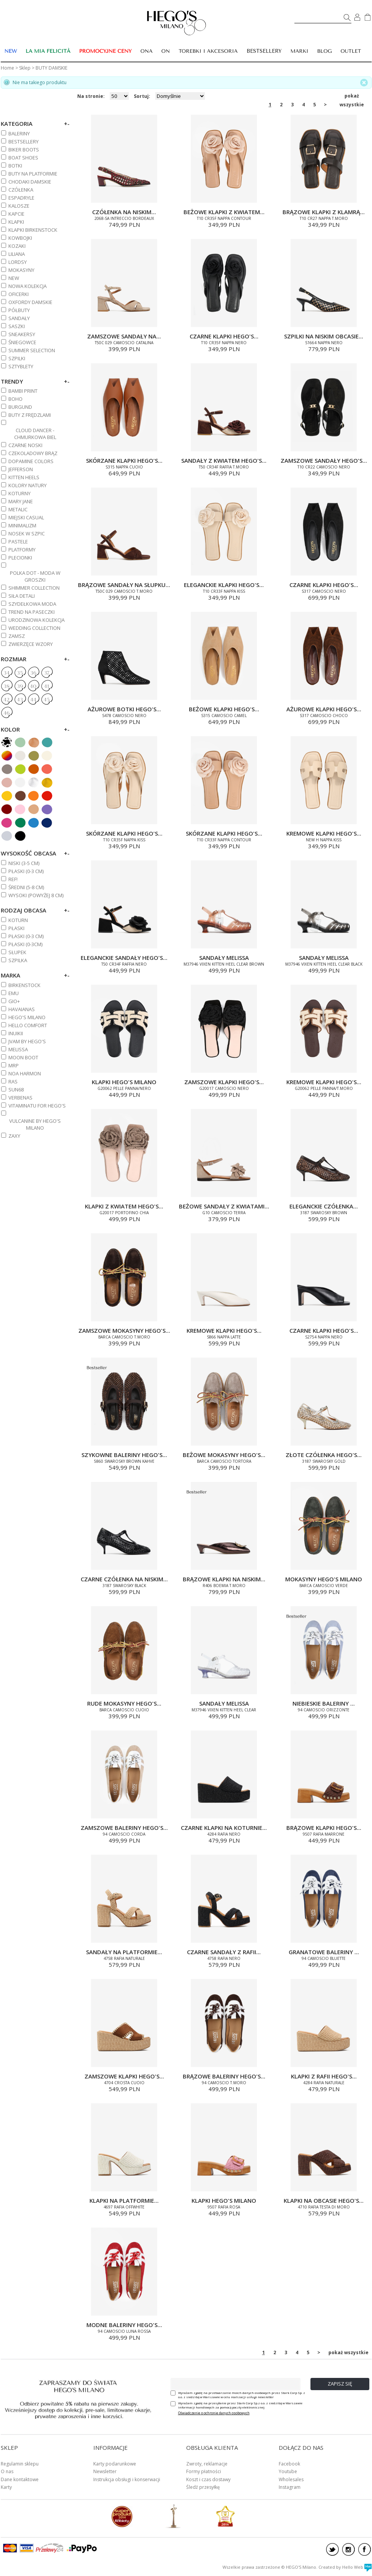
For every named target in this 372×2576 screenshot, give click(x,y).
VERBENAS (20, 1097)
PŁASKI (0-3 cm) (26, 871)
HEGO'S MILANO (26, 1017)
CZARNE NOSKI (25, 445)
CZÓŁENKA (20, 189)
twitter (332, 2549)
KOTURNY (19, 493)
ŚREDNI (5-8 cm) (26, 887)
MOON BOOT (23, 1057)
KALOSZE (18, 205)
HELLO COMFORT (27, 1025)
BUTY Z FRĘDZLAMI (29, 414)
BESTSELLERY (264, 51)
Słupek (17, 952)
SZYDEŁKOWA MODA (32, 603)
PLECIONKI (20, 557)
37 (46, 673)
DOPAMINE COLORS (31, 461)
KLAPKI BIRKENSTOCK (32, 229)
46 (6, 713)
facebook (364, 2549)
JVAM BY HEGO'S (27, 1041)
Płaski (16, 928)
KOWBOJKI (20, 237)
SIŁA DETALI (21, 595)
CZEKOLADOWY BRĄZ (32, 453)
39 (20, 686)
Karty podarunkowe (114, 2464)
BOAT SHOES (23, 157)
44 (33, 700)
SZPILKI (16, 358)
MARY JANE (20, 501)
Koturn (18, 920)
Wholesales (291, 2479)
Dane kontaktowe (20, 2479)
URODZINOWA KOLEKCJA (36, 619)
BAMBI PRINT (22, 390)
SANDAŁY (19, 318)
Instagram (290, 2487)
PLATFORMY (22, 549)
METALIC (18, 509)
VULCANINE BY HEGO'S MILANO (35, 1124)
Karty (6, 2487)
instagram (348, 2549)
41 (46, 686)
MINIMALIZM (22, 525)
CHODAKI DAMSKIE (29, 181)
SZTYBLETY (20, 366)
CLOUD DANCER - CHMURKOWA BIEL (35, 434)
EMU (13, 993)
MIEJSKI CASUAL (26, 517)
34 (6, 673)
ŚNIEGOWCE (22, 342)
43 (20, 700)
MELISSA (18, 1049)
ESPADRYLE (21, 197)
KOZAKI (17, 245)
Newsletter (105, 2471)
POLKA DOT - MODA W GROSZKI (35, 576)
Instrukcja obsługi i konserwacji (126, 2479)
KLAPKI (16, 221)
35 (20, 673)
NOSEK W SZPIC (26, 533)
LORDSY (17, 262)
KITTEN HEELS (23, 477)
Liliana (16, 253)
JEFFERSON (20, 469)
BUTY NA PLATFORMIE (32, 173)
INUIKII (15, 1033)
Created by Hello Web (345, 2567)
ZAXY (14, 1135)
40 (33, 686)
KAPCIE (16, 213)
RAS (13, 1081)
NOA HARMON (24, 1073)
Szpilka (17, 960)
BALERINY (19, 133)
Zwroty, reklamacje (206, 2464)
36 (33, 673)
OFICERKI (18, 294)
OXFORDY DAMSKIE (30, 302)
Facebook (289, 2464)
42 (6, 700)
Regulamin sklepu (20, 2464)
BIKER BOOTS (23, 149)
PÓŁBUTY (19, 310)
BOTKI (15, 165)
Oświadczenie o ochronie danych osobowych (214, 2412)
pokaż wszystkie (352, 96)
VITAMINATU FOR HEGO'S (37, 1105)
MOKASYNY (21, 270)
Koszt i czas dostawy (208, 2479)
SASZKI (16, 326)
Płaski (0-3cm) (25, 944)
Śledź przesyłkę (203, 2487)
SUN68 (16, 1089)
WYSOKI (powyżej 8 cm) (35, 895)
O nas (7, 2471)
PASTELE (18, 541)
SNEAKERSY (21, 334)
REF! (13, 879)
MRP (13, 1065)
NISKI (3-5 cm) (23, 863)
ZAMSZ (16, 636)
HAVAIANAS (21, 1009)
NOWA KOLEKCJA (27, 286)
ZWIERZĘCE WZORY (30, 644)
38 (6, 686)
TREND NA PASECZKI (31, 611)
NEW (13, 278)
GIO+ (14, 1001)
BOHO (15, 398)
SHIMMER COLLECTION (34, 587)
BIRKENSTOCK (24, 985)
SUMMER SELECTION (31, 350)
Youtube (288, 2471)
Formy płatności (203, 2471)
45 (47, 700)
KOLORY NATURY (27, 485)
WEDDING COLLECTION (34, 627)
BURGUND (20, 406)
